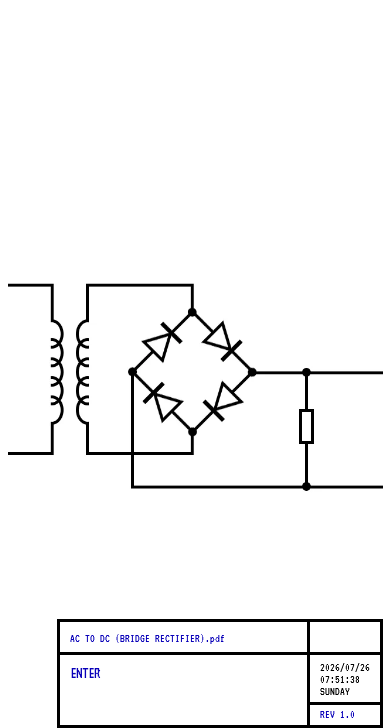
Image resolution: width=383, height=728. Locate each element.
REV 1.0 (337, 714)
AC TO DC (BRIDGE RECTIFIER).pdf (147, 638)
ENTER (85, 673)
